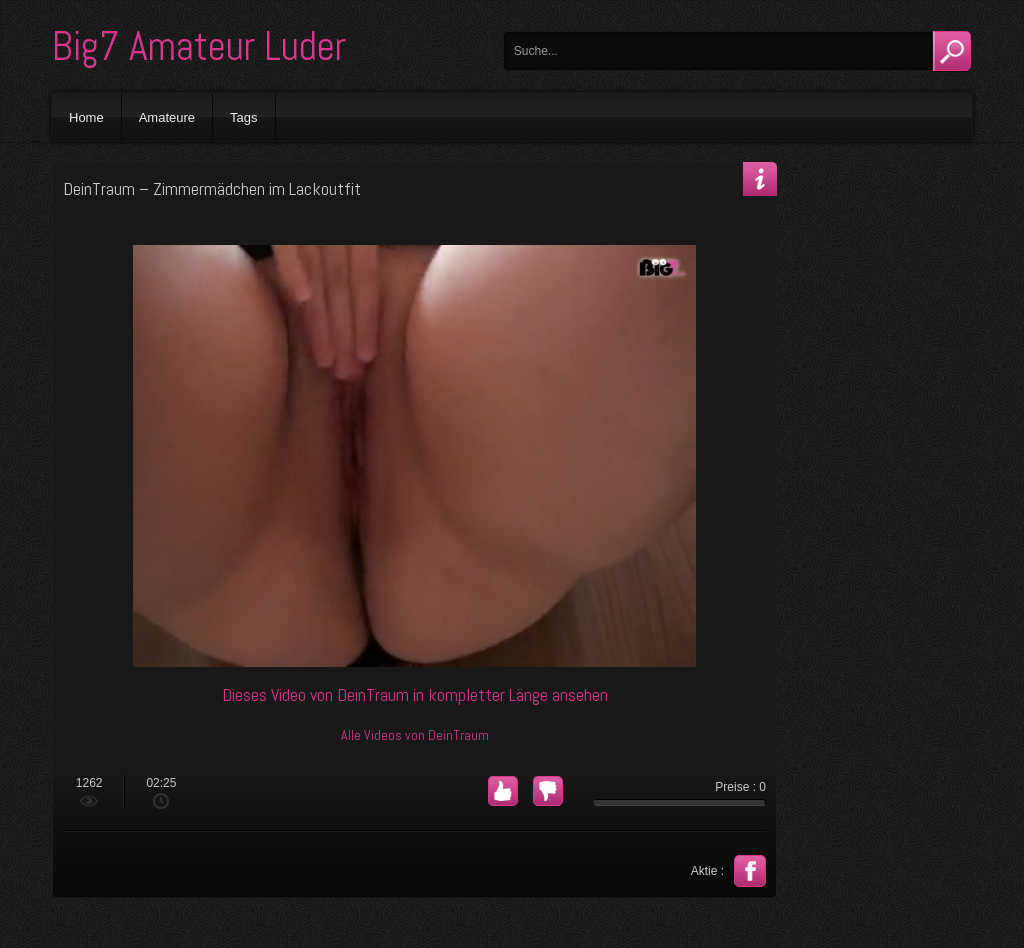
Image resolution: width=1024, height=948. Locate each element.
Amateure (167, 117)
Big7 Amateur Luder (199, 46)
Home (86, 117)
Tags (243, 117)
